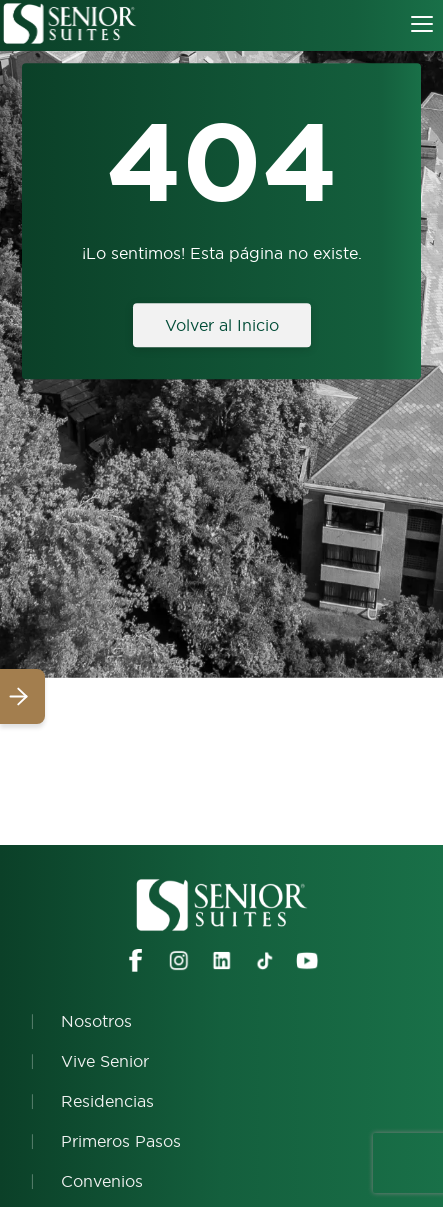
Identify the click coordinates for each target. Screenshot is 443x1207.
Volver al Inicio (222, 325)
